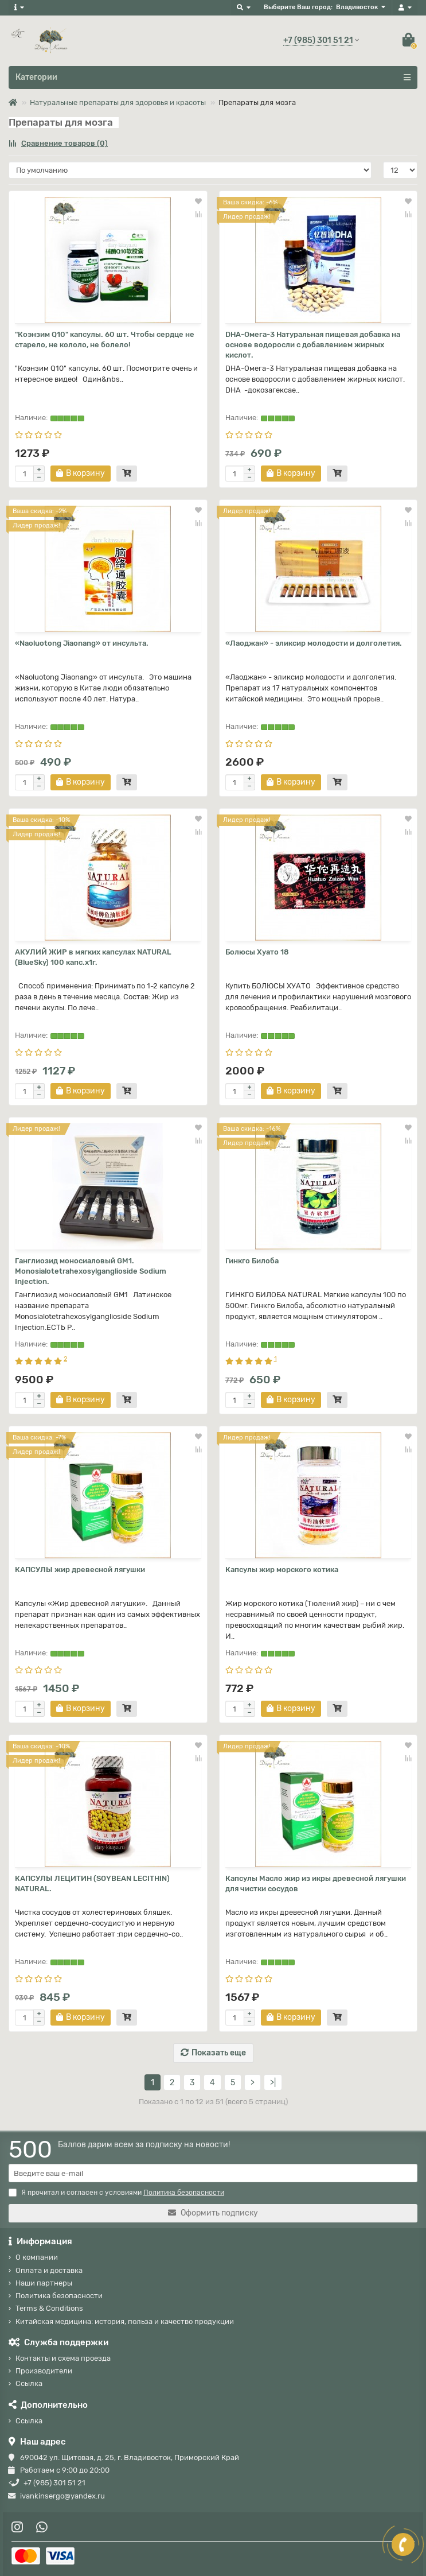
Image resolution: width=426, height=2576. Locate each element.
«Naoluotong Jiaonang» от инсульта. (81, 643)
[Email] (213, 2173)
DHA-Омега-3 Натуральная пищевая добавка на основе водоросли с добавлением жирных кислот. (312, 344)
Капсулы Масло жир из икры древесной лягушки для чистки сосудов (315, 1883)
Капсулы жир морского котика (281, 1569)
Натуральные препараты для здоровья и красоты (118, 102)
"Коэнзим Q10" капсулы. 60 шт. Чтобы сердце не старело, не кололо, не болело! (104, 339)
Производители (43, 2370)
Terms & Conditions (49, 2308)
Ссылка (28, 2383)
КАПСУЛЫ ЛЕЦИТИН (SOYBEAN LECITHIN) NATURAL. (92, 1883)
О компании (36, 2257)
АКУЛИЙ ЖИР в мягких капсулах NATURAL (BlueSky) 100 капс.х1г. (93, 957)
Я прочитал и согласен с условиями (116, 2193)
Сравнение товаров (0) (58, 143)
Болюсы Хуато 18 (257, 952)
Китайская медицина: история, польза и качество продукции (124, 2321)
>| (273, 2083)
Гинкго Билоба (252, 1260)
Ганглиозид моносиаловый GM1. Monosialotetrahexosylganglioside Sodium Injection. (90, 1271)
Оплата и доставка (49, 2270)
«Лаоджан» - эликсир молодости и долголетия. (313, 643)
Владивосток (357, 7)
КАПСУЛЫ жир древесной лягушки (80, 1569)
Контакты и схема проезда (63, 2358)
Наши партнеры (43, 2283)
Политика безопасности (59, 2295)
